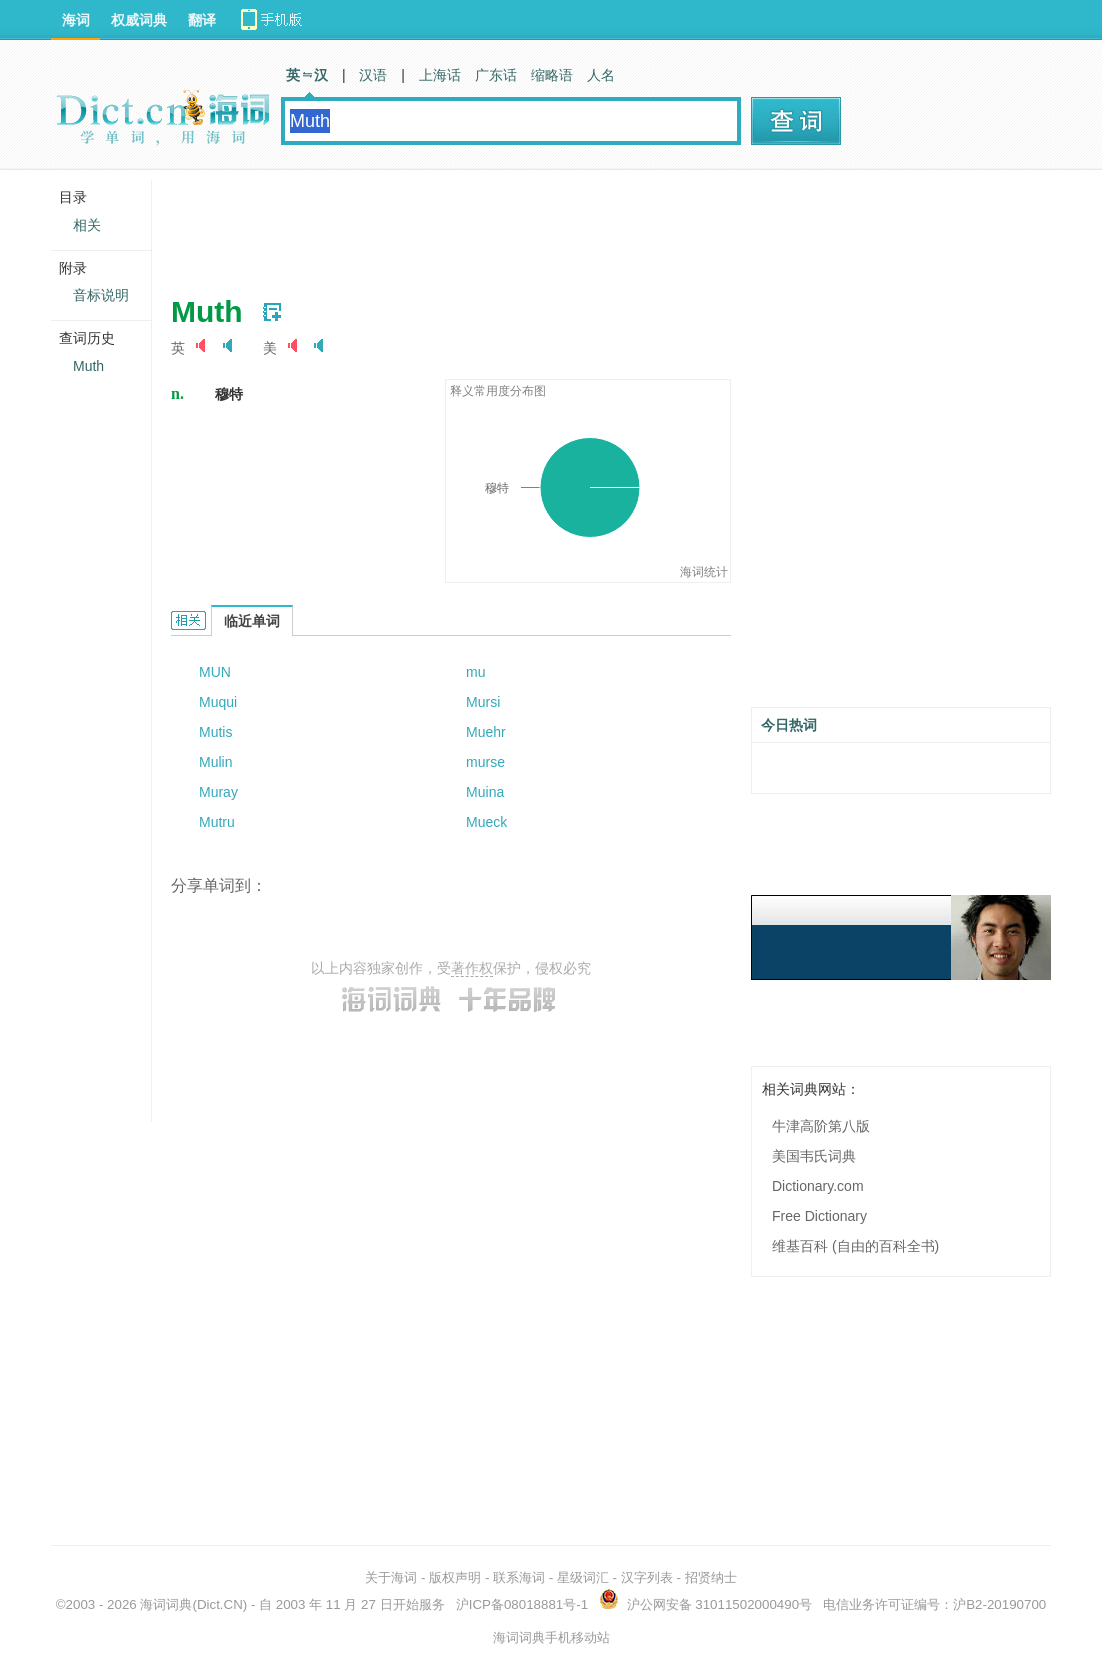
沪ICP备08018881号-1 (522, 1604)
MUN (215, 672)
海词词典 (166, 1604)
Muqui (218, 702)
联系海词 (519, 1577)
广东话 (496, 75)
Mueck (486, 822)
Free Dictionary (819, 1216)
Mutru (217, 822)
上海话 (440, 75)
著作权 (472, 968)
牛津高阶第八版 (821, 1126)
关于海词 (391, 1577)
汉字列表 (647, 1577)
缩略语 (552, 75)
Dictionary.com (818, 1186)
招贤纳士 (711, 1577)
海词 (76, 20)
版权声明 (455, 1577)
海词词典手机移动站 (551, 1637)
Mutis (215, 732)
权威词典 (139, 20)
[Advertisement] (535, 225)
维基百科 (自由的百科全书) (855, 1246)
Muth (88, 366)
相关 (87, 225)
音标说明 (101, 295)
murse (485, 762)
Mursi (483, 702)
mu (475, 672)
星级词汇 (583, 1577)
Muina (485, 792)
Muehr (486, 732)
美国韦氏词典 (814, 1156)
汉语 (373, 75)
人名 (601, 75)
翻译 (202, 20)
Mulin (215, 762)
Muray (218, 792)
